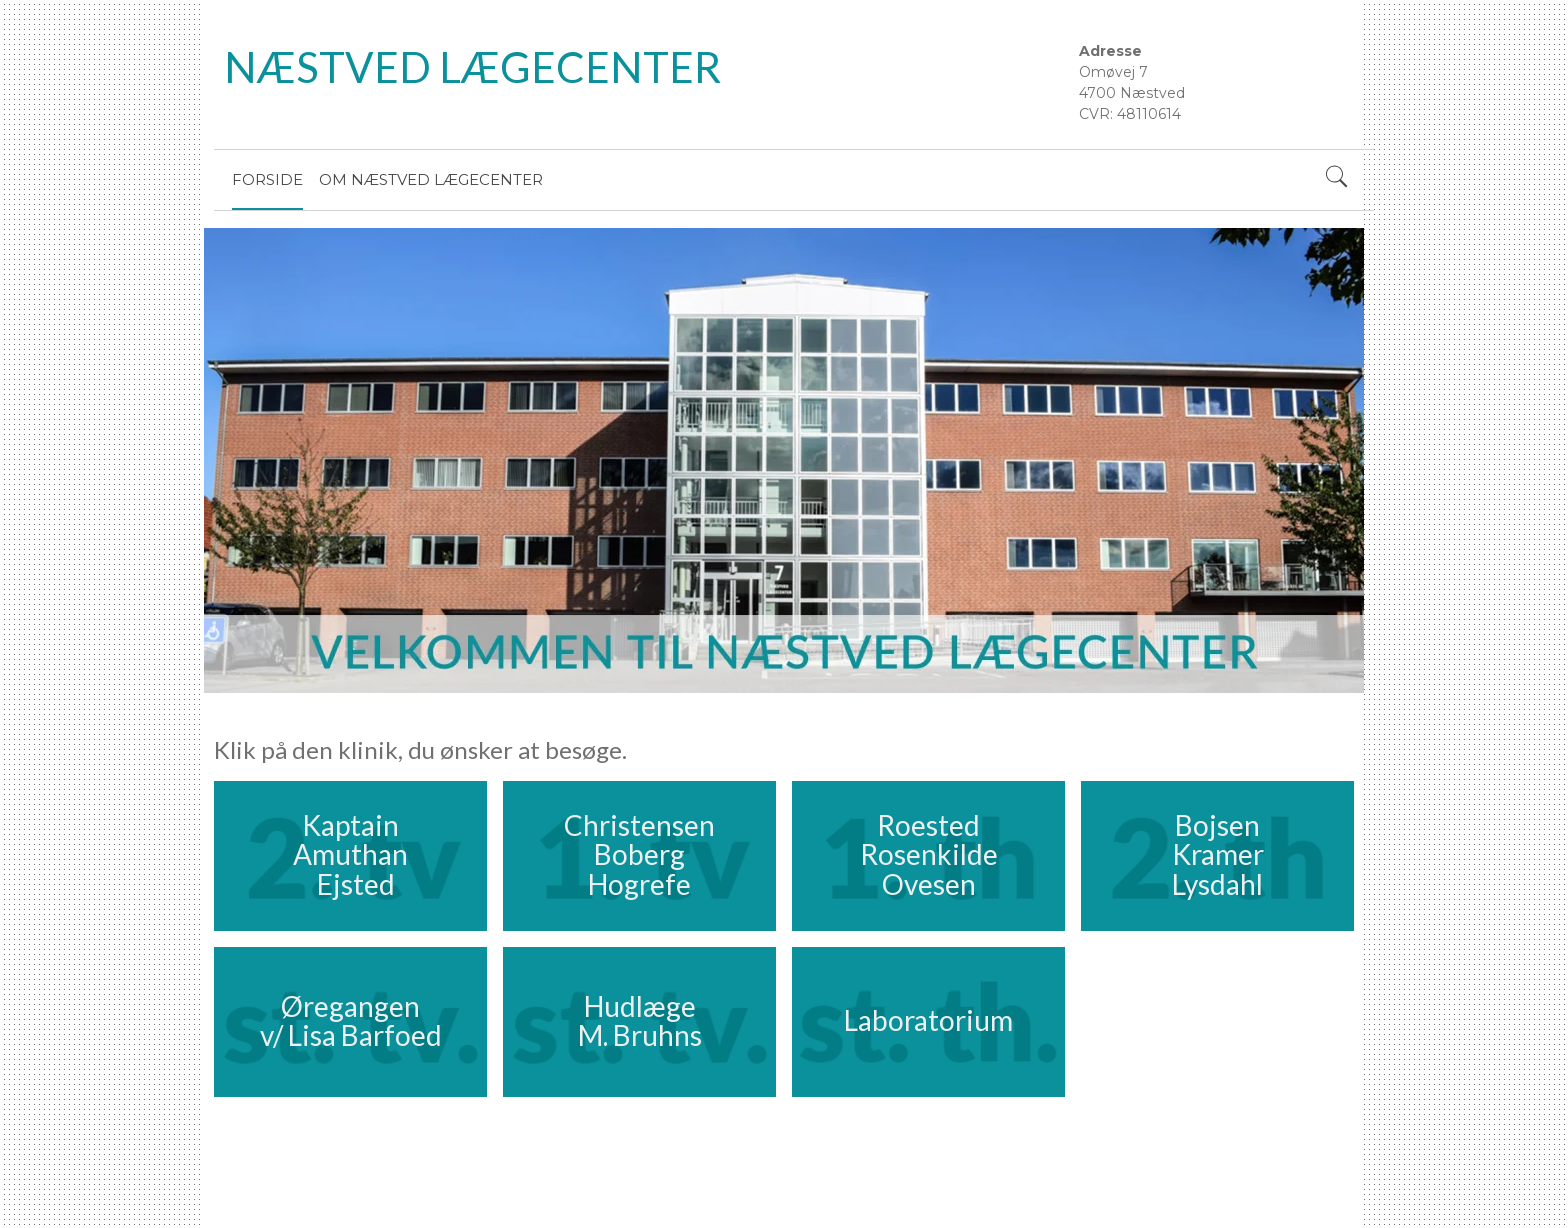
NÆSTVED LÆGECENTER (472, 67)
